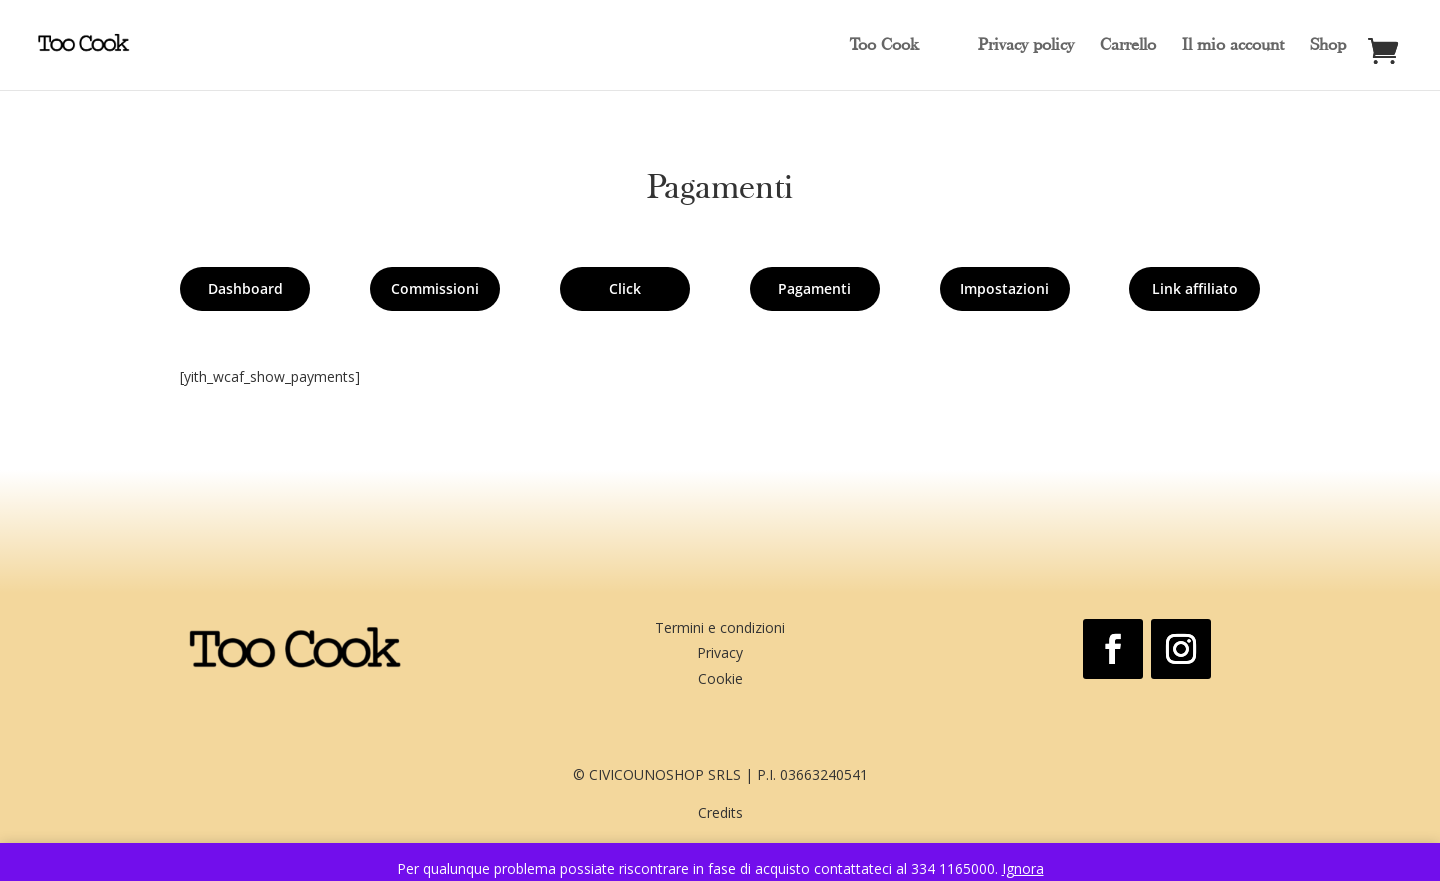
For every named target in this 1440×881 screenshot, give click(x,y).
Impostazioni (1004, 288)
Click (625, 288)
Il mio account (1233, 46)
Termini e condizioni (720, 630)
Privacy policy (1026, 46)
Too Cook (884, 46)
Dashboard (245, 288)
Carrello (1128, 46)
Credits (720, 815)
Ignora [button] (1023, 868)
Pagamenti (814, 288)
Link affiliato (1195, 288)
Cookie (720, 681)
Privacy (720, 656)
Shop (1328, 46)
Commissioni (435, 288)
